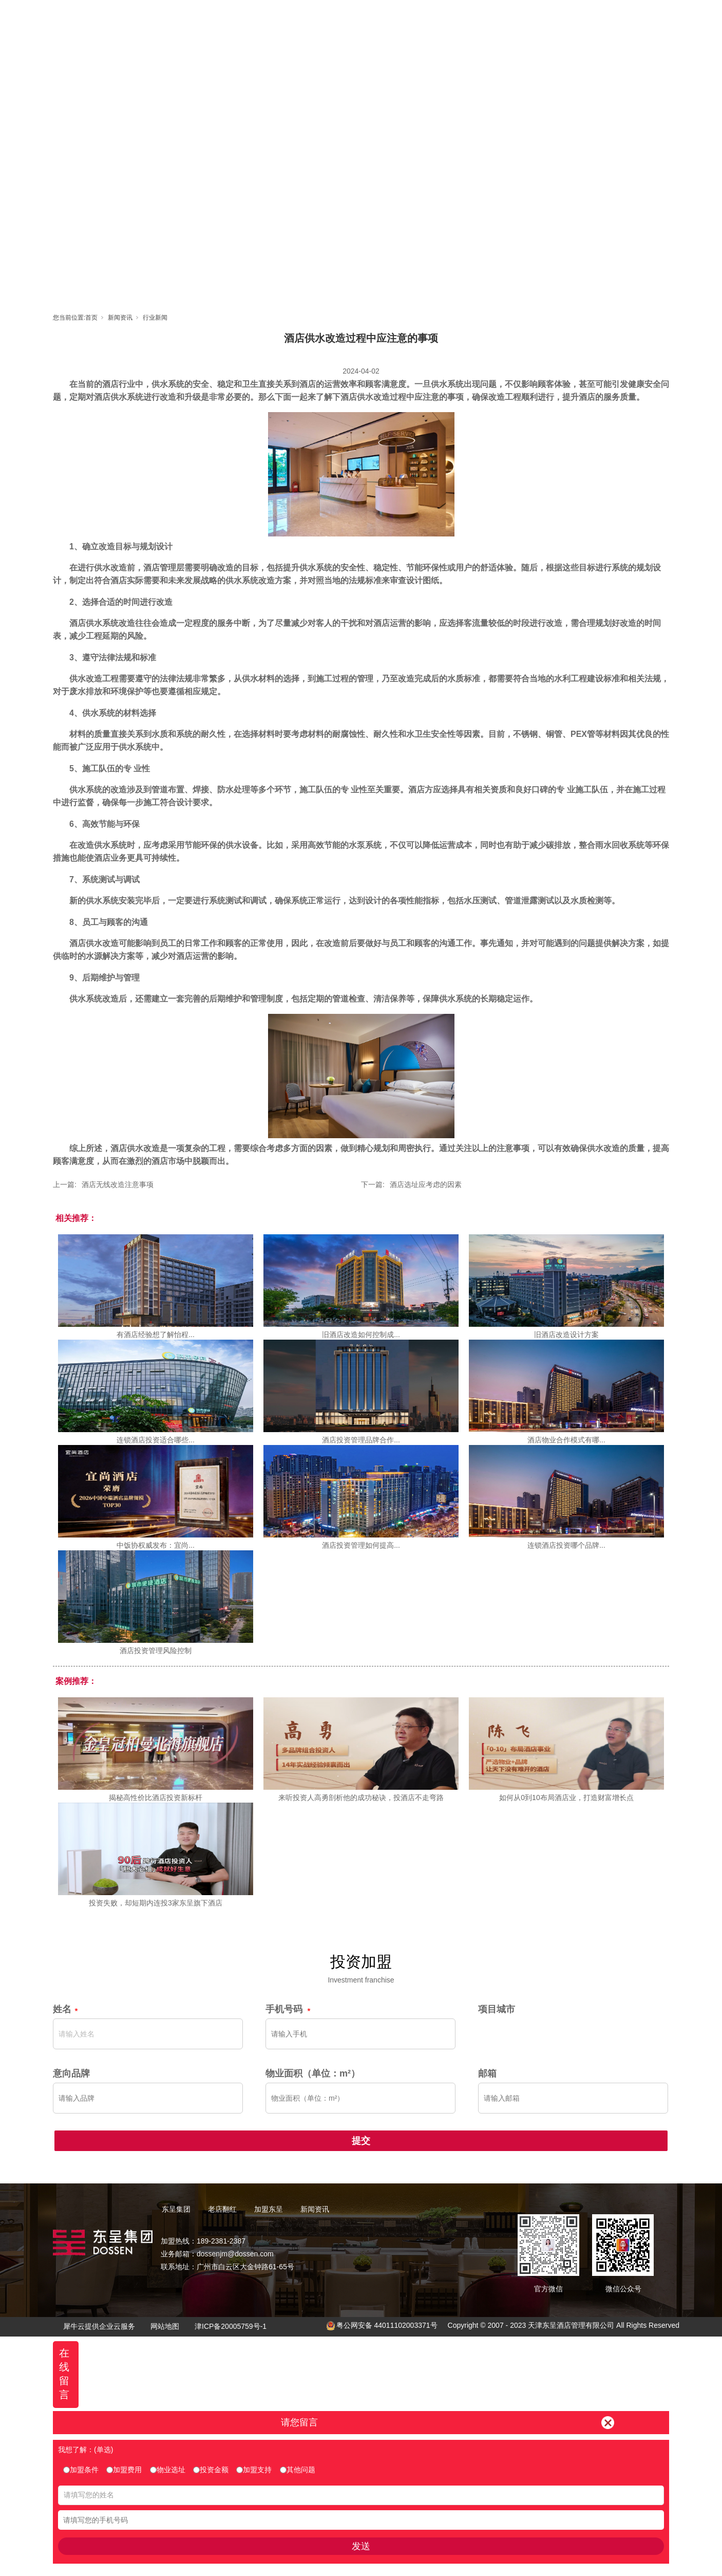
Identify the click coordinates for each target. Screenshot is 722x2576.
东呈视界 (454, 18)
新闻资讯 (500, 18)
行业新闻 (155, 317)
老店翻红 (361, 18)
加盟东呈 (407, 18)
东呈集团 (315, 18)
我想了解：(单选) (85, 2449)
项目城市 (496, 2009)
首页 (269, 18)
